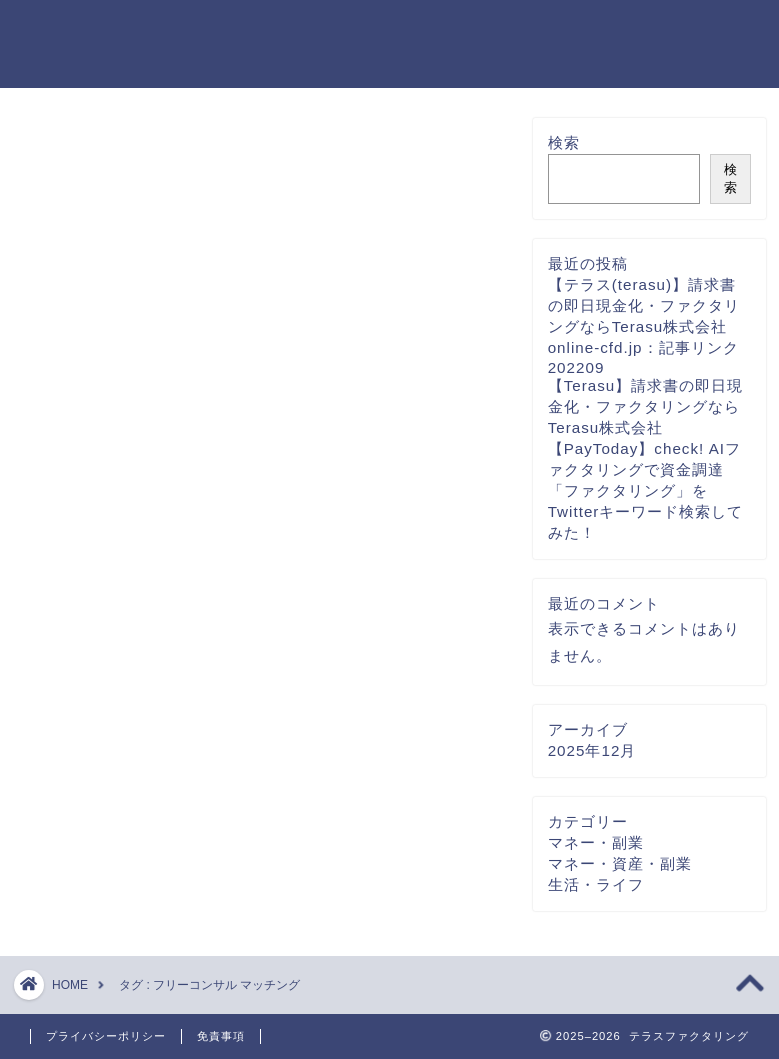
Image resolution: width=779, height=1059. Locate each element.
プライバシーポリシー (106, 1036)
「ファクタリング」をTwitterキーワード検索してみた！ (646, 521)
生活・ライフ (596, 893)
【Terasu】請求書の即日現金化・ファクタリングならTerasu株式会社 (646, 416)
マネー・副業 (596, 851)
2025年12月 (592, 759)
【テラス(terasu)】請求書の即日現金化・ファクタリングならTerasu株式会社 (644, 315)
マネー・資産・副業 (620, 872)
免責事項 (221, 1036)
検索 (564, 152)
